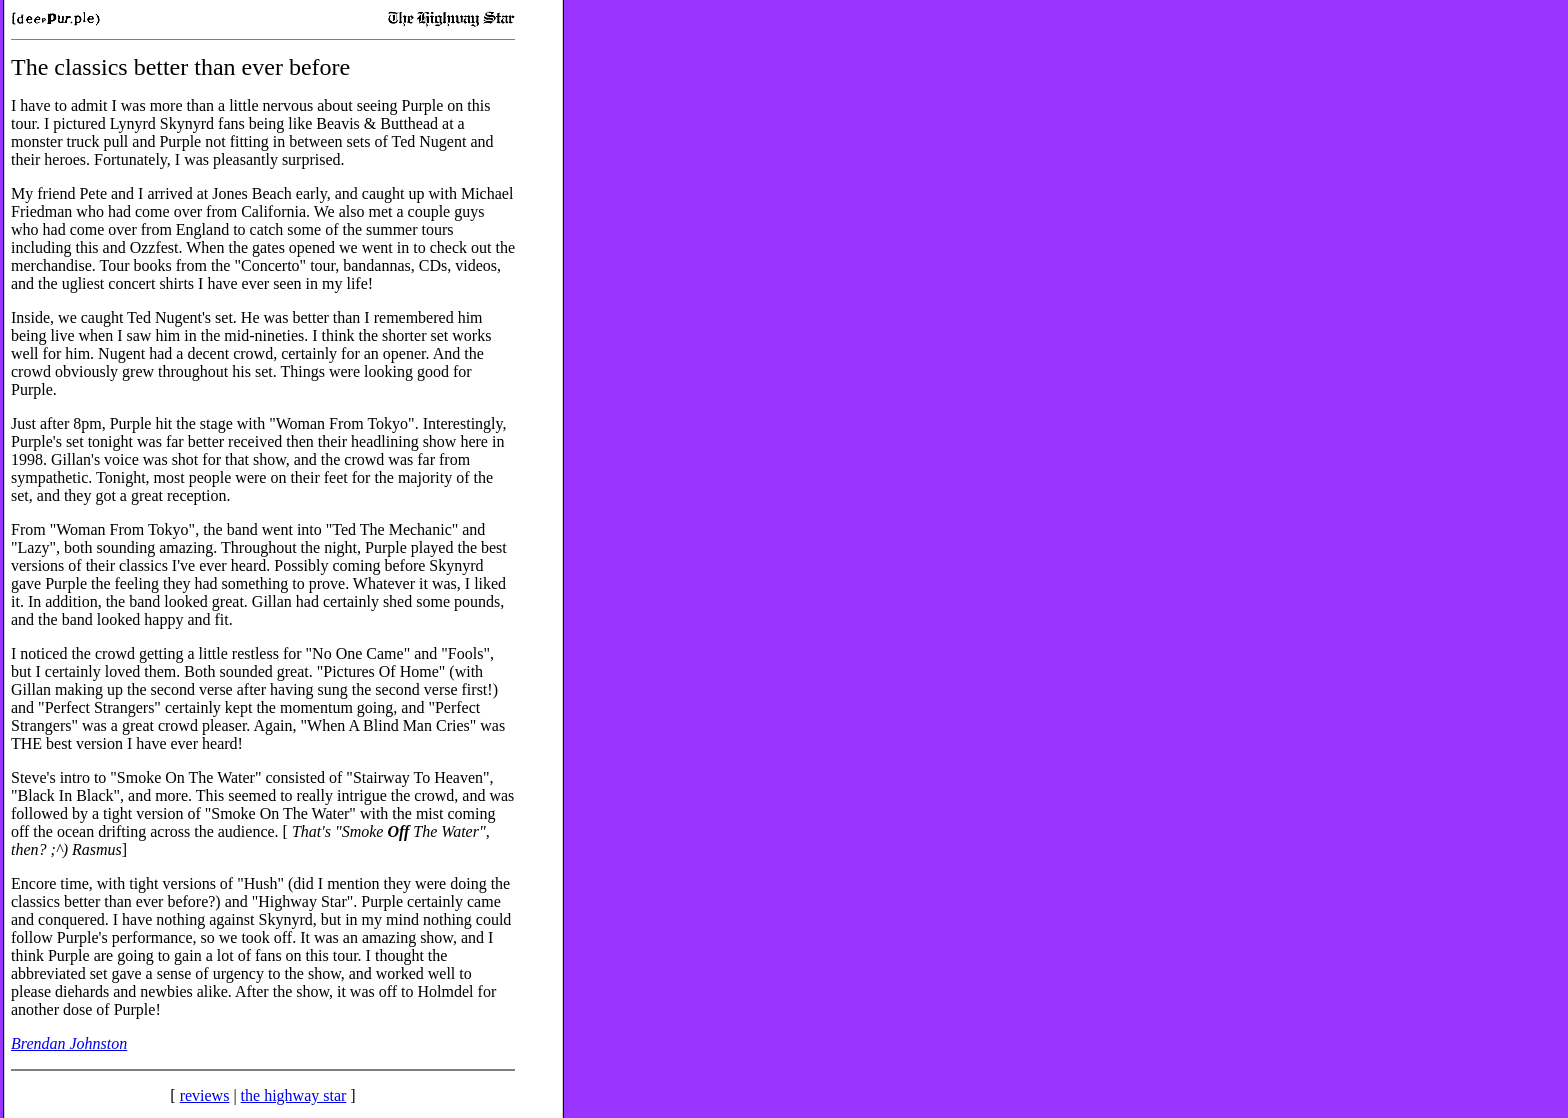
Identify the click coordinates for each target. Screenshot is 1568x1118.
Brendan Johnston (69, 1043)
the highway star (294, 1095)
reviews (205, 1095)
